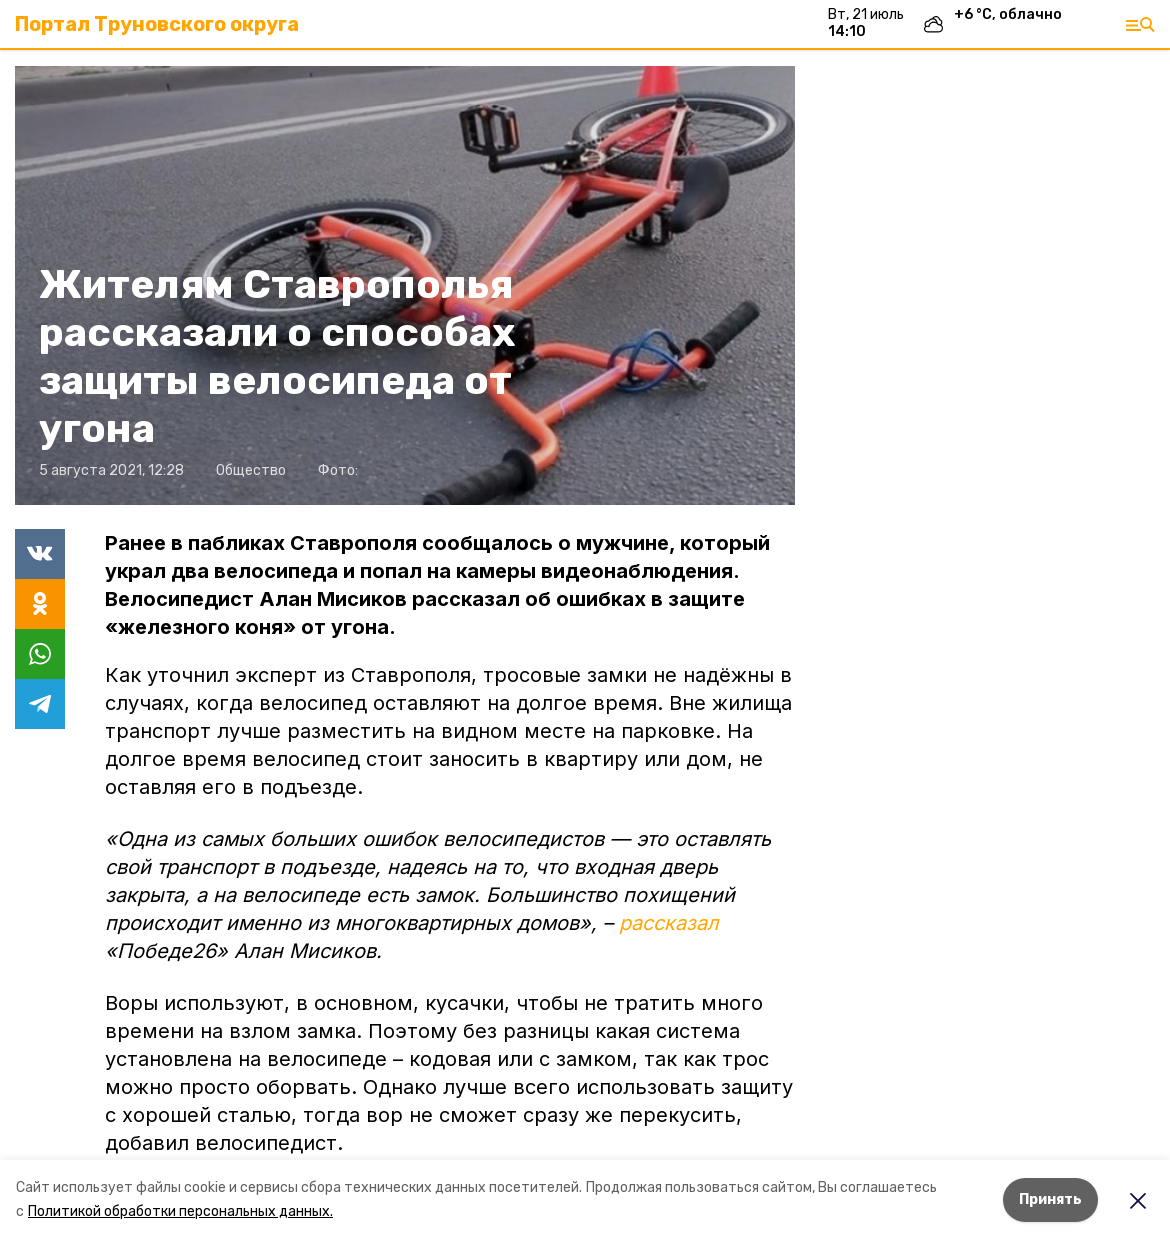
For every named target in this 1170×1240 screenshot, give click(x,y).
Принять (1050, 1199)
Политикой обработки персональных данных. (180, 1211)
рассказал (669, 923)
